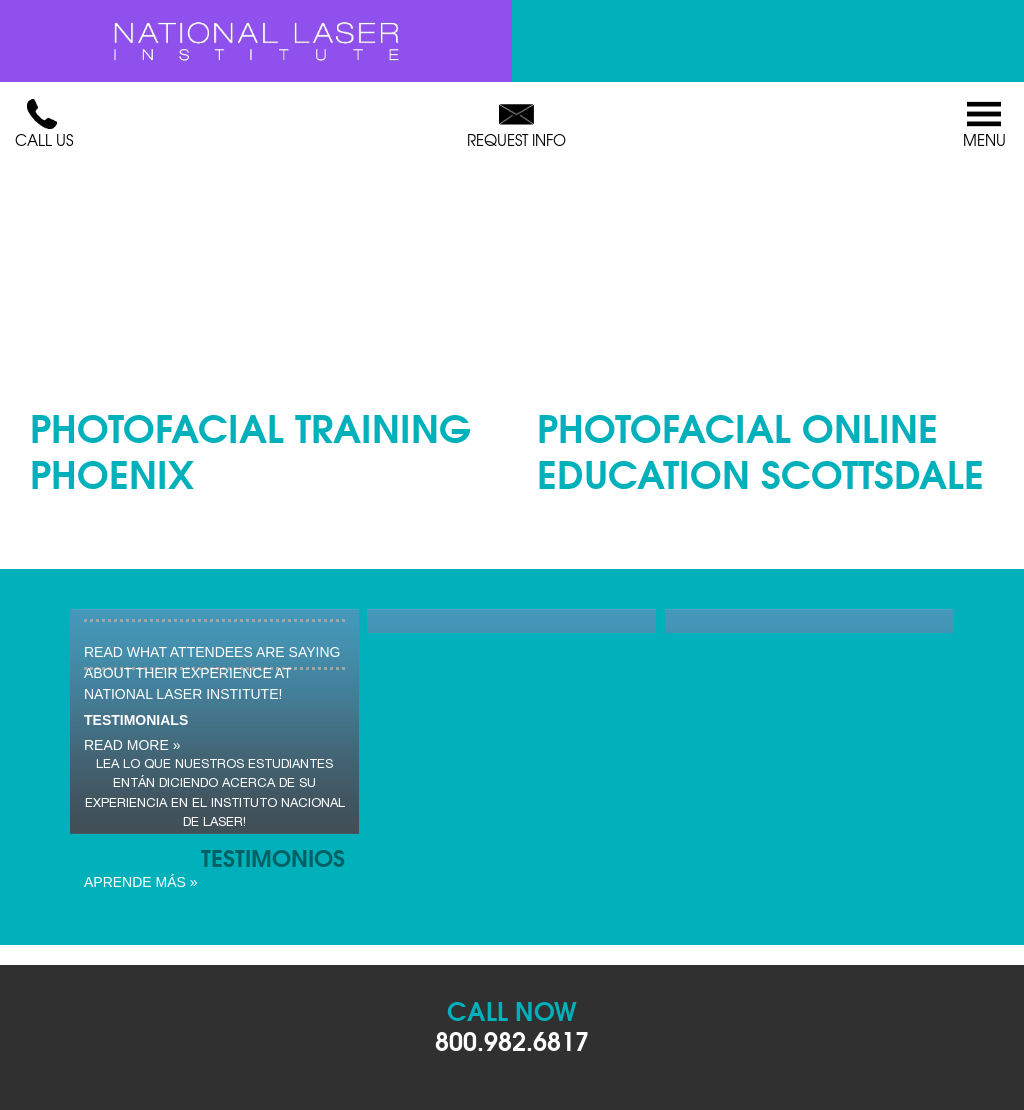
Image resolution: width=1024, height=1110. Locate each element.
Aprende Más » (141, 882)
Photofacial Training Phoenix (250, 448)
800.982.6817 (512, 1039)
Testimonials (136, 720)
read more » (132, 745)
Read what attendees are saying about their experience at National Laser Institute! (212, 673)
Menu (984, 125)
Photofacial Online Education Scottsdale (760, 448)
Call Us (44, 125)
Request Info (516, 125)
